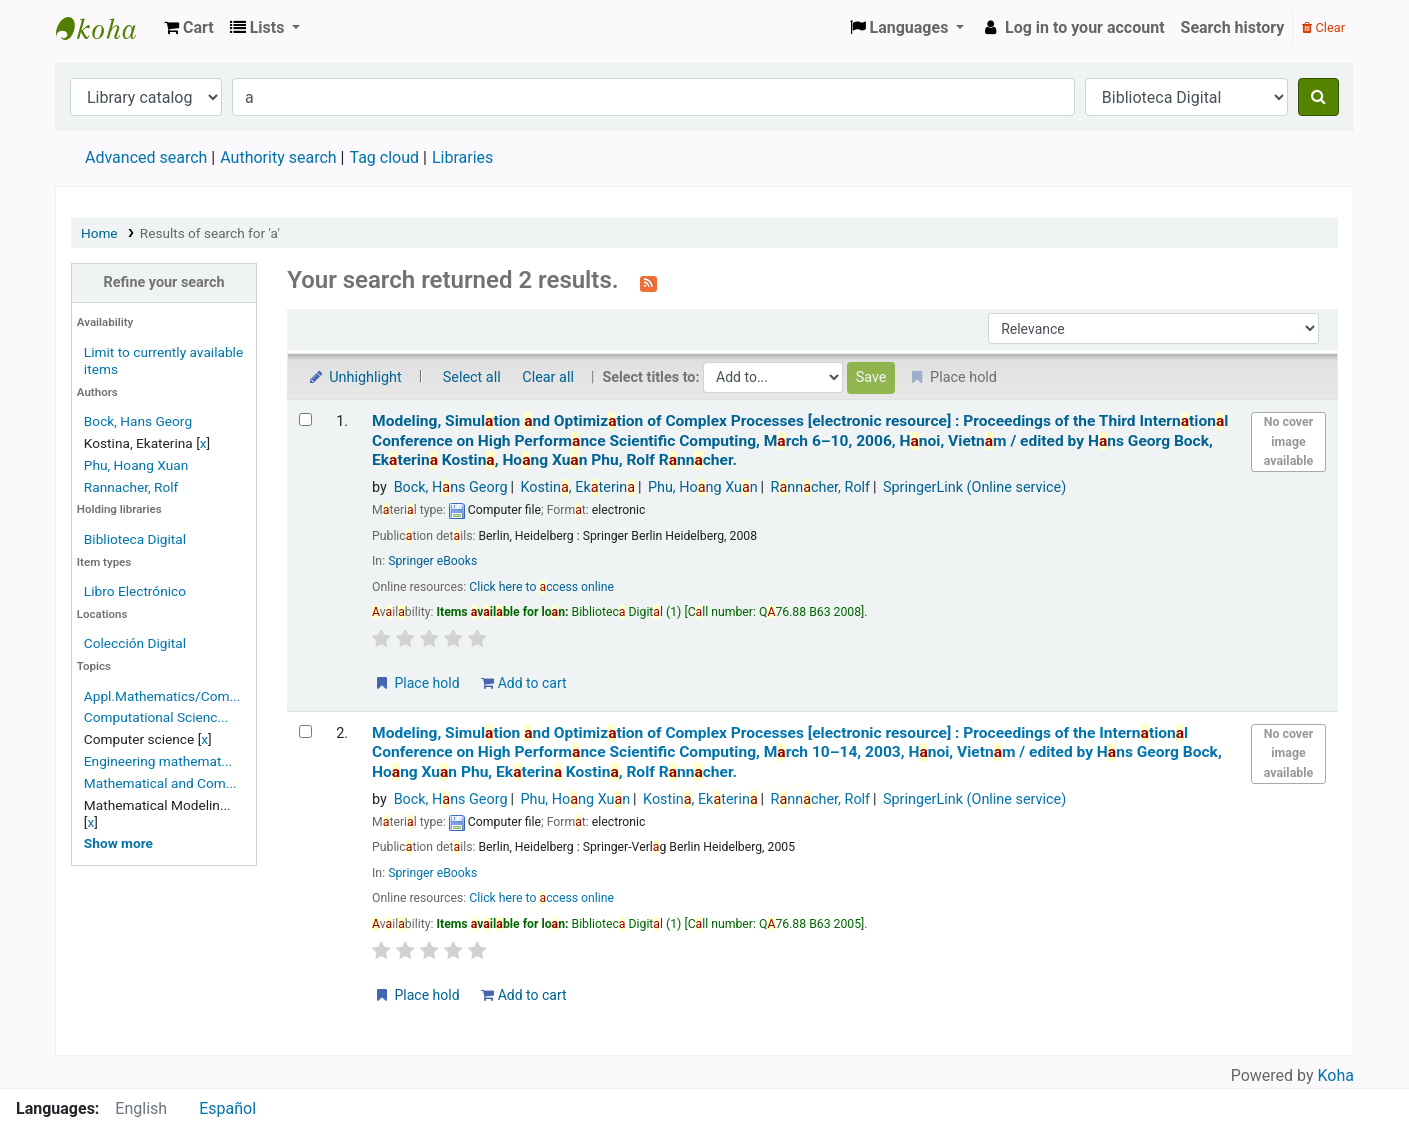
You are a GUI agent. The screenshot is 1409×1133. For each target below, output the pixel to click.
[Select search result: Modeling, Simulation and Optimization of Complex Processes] (305, 419)
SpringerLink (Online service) (974, 487)
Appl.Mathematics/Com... (162, 696)
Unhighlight (354, 377)
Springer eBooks (432, 561)
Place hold (416, 683)
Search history (1233, 27)
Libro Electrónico (135, 591)
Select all (472, 377)
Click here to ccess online (541, 587)
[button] (189, 28)
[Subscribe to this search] (648, 282)
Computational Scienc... (156, 717)
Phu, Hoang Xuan (136, 465)
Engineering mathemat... (158, 761)
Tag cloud (384, 157)
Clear (1323, 27)
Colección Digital (135, 643)
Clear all (548, 377)
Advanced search (146, 157)
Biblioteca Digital (135, 539)
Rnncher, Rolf (821, 487)
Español (227, 1108)
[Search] (1318, 97)
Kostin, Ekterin (577, 487)
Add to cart (523, 683)
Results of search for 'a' (210, 233)
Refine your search (164, 282)
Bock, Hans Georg (138, 421)
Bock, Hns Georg (451, 487)
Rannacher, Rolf (131, 487)
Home (99, 233)
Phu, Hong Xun (703, 487)
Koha (1336, 1075)
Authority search (278, 157)
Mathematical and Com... (160, 783)
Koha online (106, 28)
